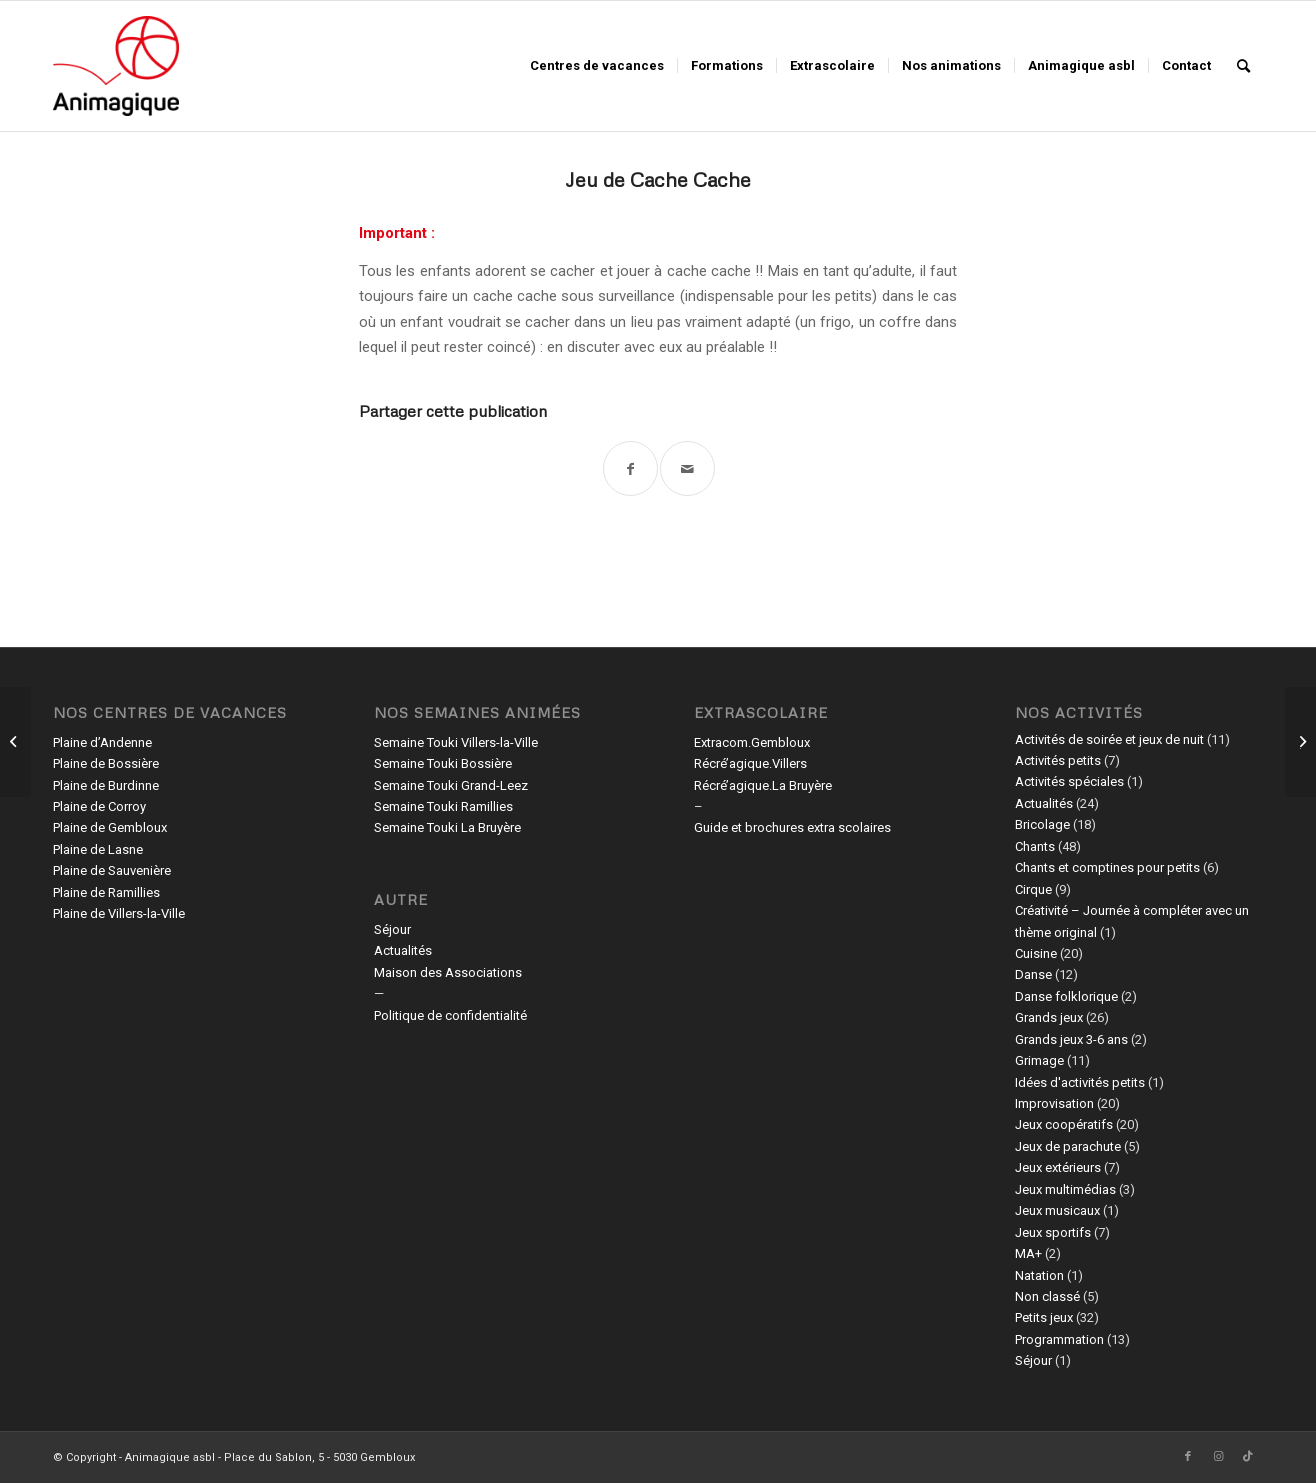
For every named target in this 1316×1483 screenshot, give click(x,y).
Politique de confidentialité (450, 1015)
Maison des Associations (448, 972)
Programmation (1059, 1339)
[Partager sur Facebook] (630, 468)
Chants (1035, 846)
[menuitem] (597, 66)
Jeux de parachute (1068, 1146)
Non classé (1047, 1296)
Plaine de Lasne (98, 849)
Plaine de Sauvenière (112, 870)
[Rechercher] (1243, 66)
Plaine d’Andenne (102, 742)
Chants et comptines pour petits (1107, 867)
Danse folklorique (1066, 996)
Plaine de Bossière (106, 763)
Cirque (1033, 889)
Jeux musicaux (1057, 1210)
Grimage (1039, 1060)
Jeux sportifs (1053, 1232)
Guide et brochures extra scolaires (792, 827)
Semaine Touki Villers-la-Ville (456, 742)
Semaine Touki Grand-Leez (451, 785)
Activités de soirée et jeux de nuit (1109, 739)
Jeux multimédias (1065, 1189)
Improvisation (1054, 1103)
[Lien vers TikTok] (1248, 1457)
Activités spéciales (1069, 781)
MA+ (1028, 1253)
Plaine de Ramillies (106, 892)
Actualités (403, 950)
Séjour (392, 929)
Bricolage (1042, 824)
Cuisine (1036, 953)
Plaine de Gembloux (110, 827)
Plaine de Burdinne (106, 785)
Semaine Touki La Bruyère (447, 827)
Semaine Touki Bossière (443, 763)
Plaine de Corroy (99, 806)
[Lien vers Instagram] (1218, 1457)
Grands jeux (1049, 1017)
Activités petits (1058, 760)
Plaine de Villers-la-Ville (119, 913)
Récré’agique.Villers (750, 763)
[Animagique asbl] (116, 66)
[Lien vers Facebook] (1188, 1457)
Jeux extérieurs (1058, 1167)
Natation (1039, 1275)
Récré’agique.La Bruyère (763, 785)
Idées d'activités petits (1080, 1082)
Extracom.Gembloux (752, 742)
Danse (1033, 974)
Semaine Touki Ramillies (443, 806)
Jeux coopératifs (1064, 1124)
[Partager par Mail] (687, 468)
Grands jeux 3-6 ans (1071, 1039)
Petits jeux (1044, 1317)
